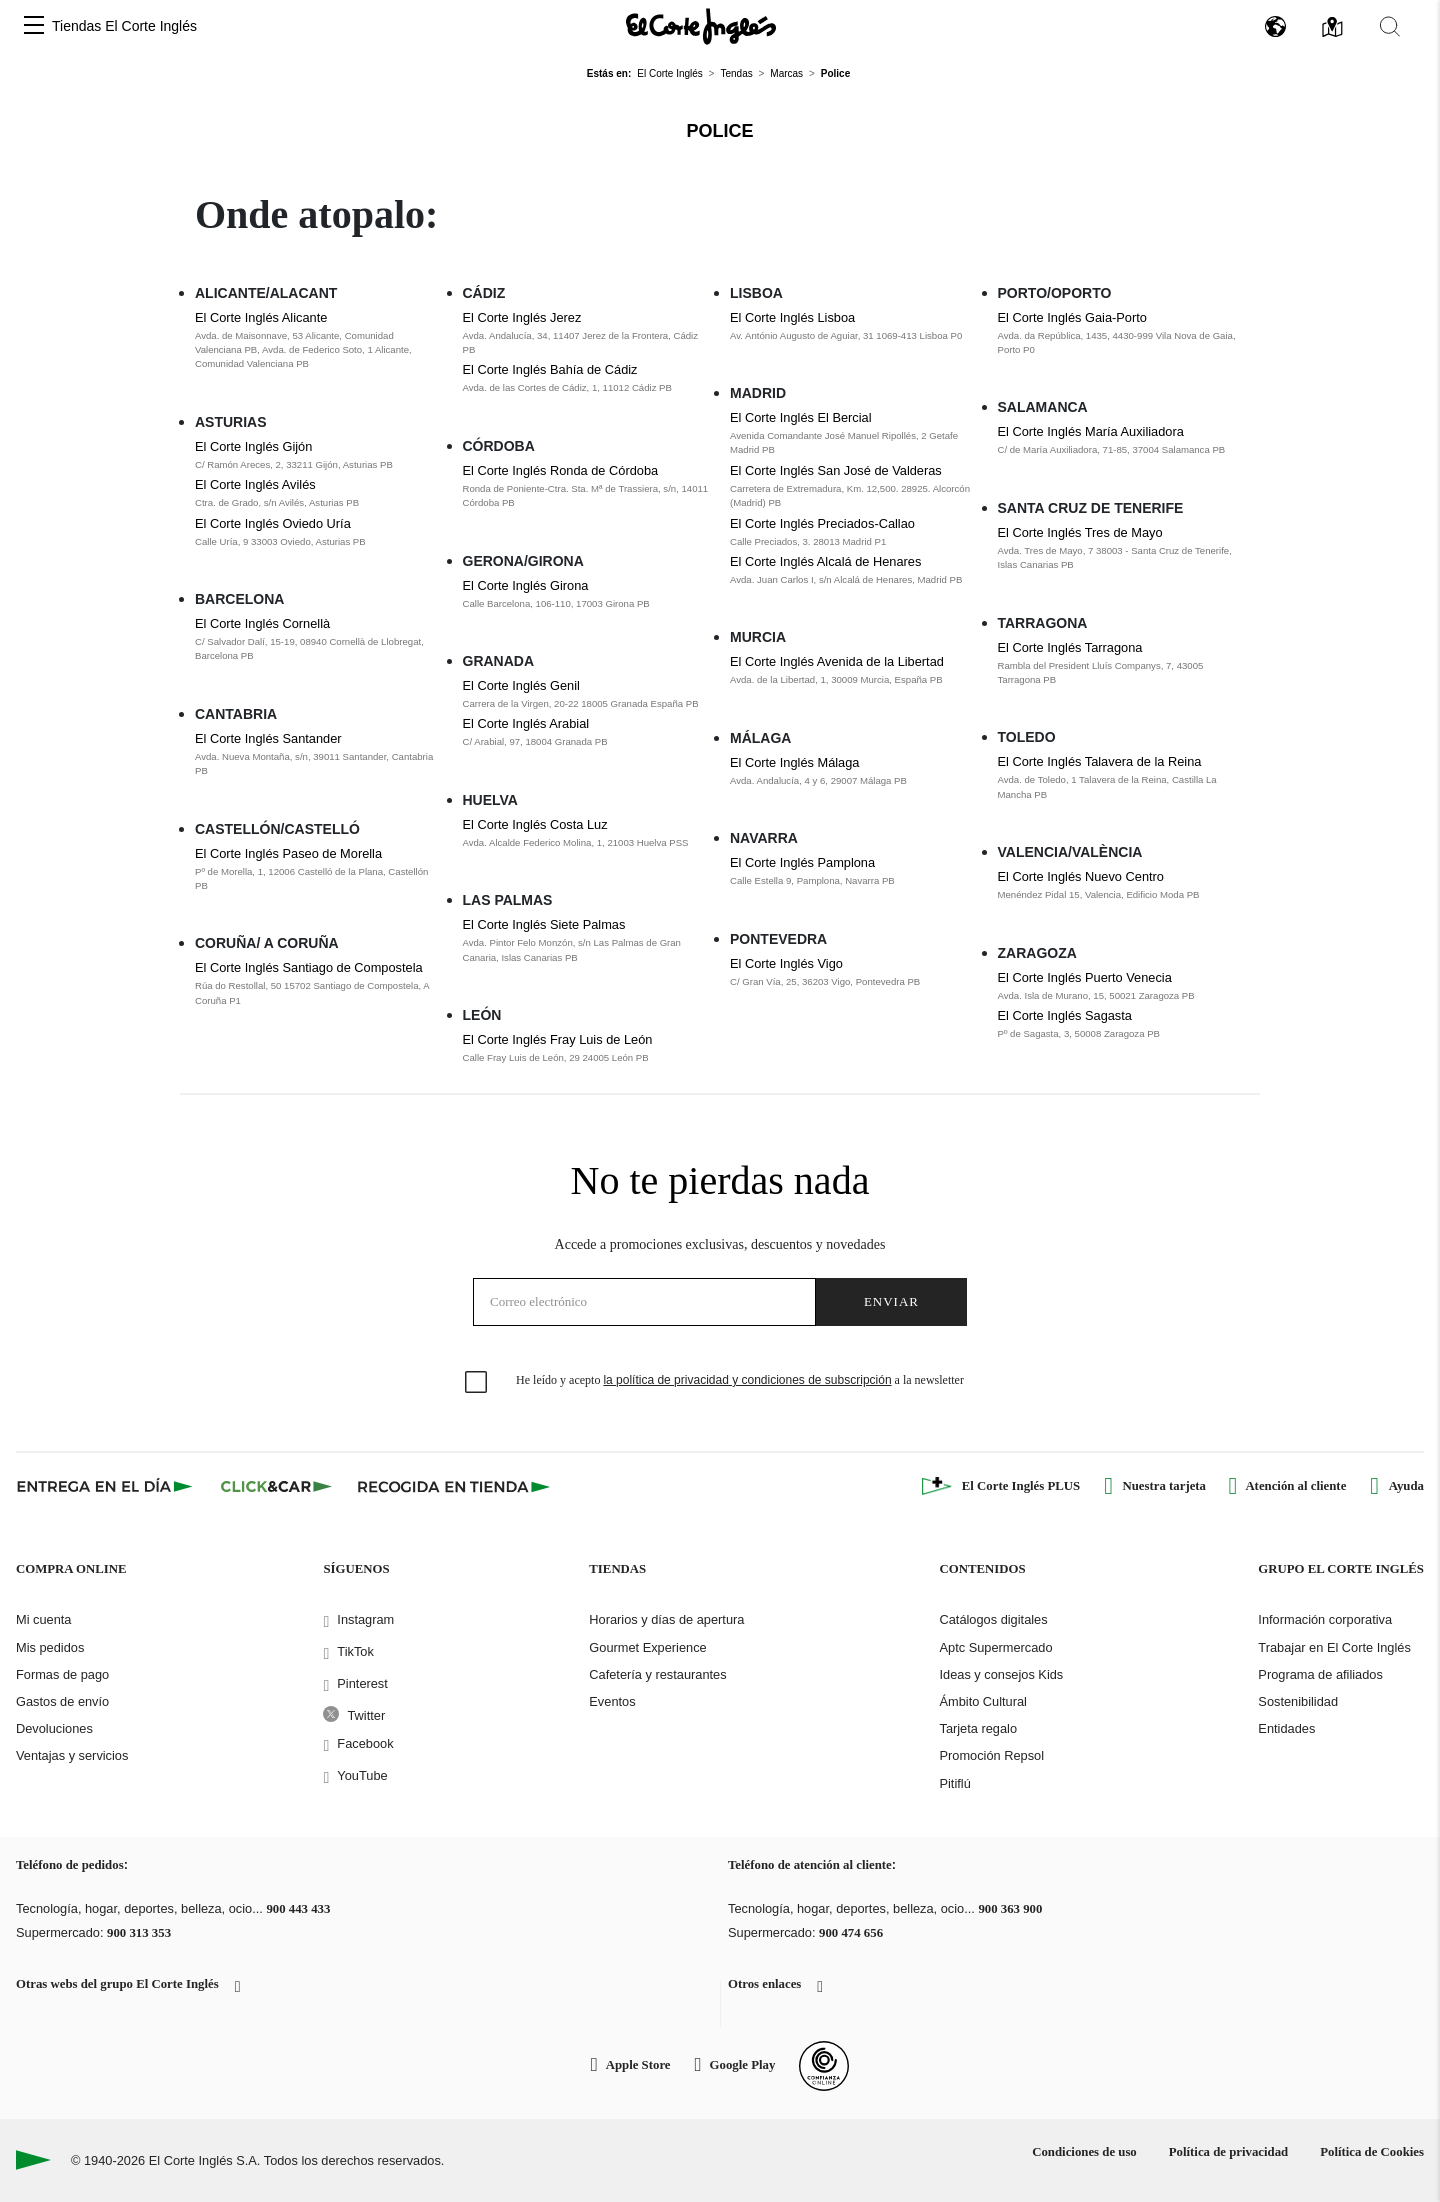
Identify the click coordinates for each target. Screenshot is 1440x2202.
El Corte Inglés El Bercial (801, 417)
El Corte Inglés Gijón (253, 446)
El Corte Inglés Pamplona (802, 862)
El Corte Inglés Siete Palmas (544, 924)
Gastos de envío (62, 1701)
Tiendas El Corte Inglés (124, 26)
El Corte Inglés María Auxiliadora (1091, 431)
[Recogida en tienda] (454, 1486)
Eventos (612, 1701)
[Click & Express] (106, 1486)
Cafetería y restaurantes (657, 1674)
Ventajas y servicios (72, 1755)
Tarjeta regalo (978, 1728)
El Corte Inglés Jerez (522, 317)
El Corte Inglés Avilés (255, 484)
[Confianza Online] (824, 2066)
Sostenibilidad (1298, 1701)
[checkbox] (477, 1383)
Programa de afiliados (1320, 1674)
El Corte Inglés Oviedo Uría (273, 523)
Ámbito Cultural (982, 1701)
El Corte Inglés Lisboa (792, 317)
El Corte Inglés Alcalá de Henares (825, 561)
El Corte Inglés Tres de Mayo (1080, 532)
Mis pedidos (50, 1647)
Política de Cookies (1372, 2152)
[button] (34, 26)
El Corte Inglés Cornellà (262, 623)
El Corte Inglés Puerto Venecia (1085, 977)
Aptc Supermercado (995, 1647)
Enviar (891, 1301)
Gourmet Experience (647, 1647)
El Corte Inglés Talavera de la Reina (1100, 761)
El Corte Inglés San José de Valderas (836, 470)
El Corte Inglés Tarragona (1070, 647)
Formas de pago (62, 1674)
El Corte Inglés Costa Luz (535, 824)
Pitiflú (954, 1783)
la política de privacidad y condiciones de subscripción (747, 1380)
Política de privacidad (1228, 2152)
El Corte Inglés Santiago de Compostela (309, 967)
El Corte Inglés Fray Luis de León (558, 1039)
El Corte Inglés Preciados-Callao (822, 523)
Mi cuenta (43, 1619)
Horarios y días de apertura (666, 1619)
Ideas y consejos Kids (1001, 1674)
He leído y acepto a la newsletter (740, 1380)
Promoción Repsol (991, 1755)
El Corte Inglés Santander (268, 738)
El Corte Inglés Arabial (526, 723)
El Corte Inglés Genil (521, 685)
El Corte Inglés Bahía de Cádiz (550, 369)
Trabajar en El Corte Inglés (1334, 1647)
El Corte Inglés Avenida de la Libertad (837, 661)
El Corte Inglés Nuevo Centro (1081, 876)
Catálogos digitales (993, 1619)
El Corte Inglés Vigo (786, 963)
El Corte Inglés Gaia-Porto (1072, 317)
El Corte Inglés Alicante (261, 317)
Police (719, 131)
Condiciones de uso (1084, 2152)
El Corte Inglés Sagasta (1065, 1015)
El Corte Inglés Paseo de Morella (288, 853)
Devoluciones (54, 1728)
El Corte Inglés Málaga (794, 762)
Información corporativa (1325, 1619)
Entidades (1286, 1728)
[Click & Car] (276, 1486)
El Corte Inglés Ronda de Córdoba (561, 470)
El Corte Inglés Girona (526, 585)
